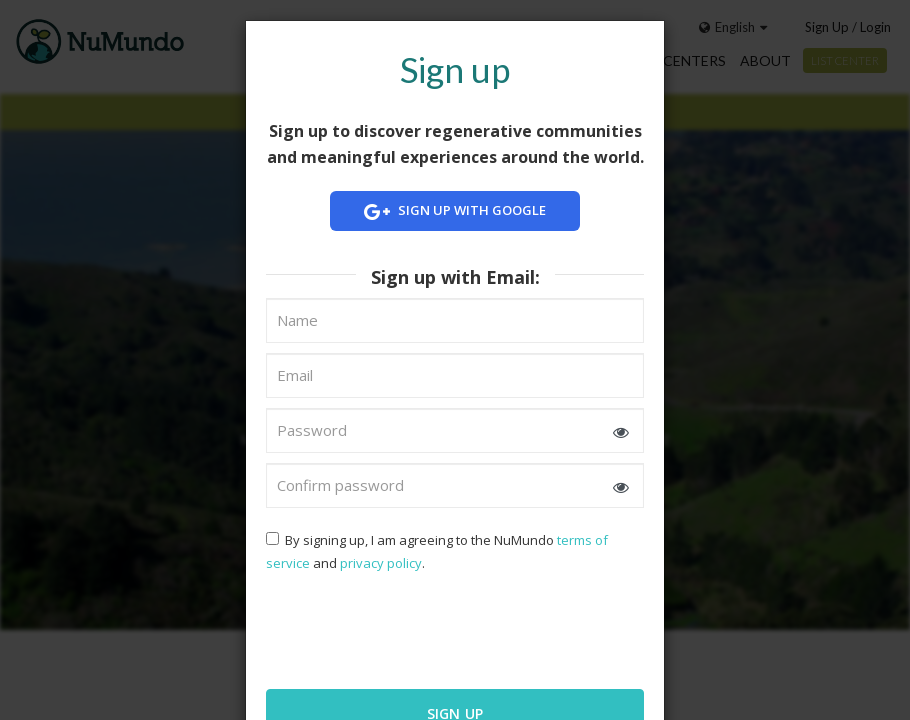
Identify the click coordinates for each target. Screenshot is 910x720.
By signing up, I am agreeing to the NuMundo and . (437, 551)
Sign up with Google (455, 211)
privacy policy (381, 563)
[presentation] (395, 629)
